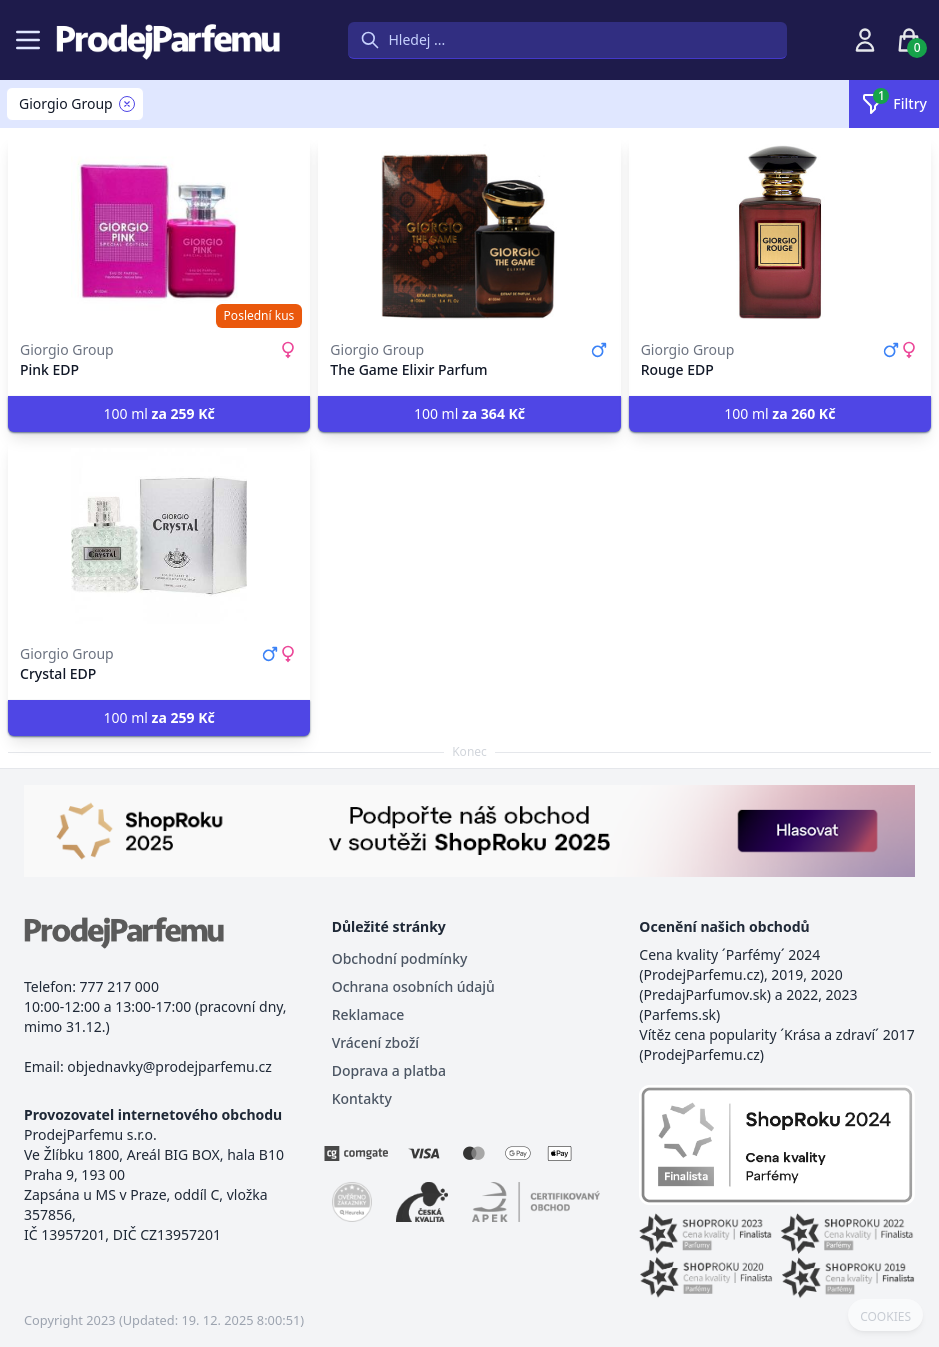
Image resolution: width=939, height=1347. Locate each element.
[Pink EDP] (159, 232)
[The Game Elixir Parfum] (469, 232)
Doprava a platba (389, 1070)
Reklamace (368, 1014)
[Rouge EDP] (780, 232)
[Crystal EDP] (159, 536)
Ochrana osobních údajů (413, 986)
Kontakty (362, 1098)
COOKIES (885, 1317)
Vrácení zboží (375, 1042)
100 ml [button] (159, 413)
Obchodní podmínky (400, 958)
